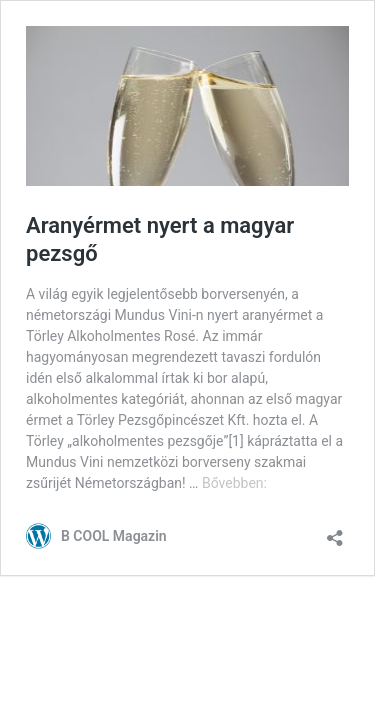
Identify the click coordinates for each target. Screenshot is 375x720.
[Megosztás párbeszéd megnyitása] (335, 531)
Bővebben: (234, 483)
